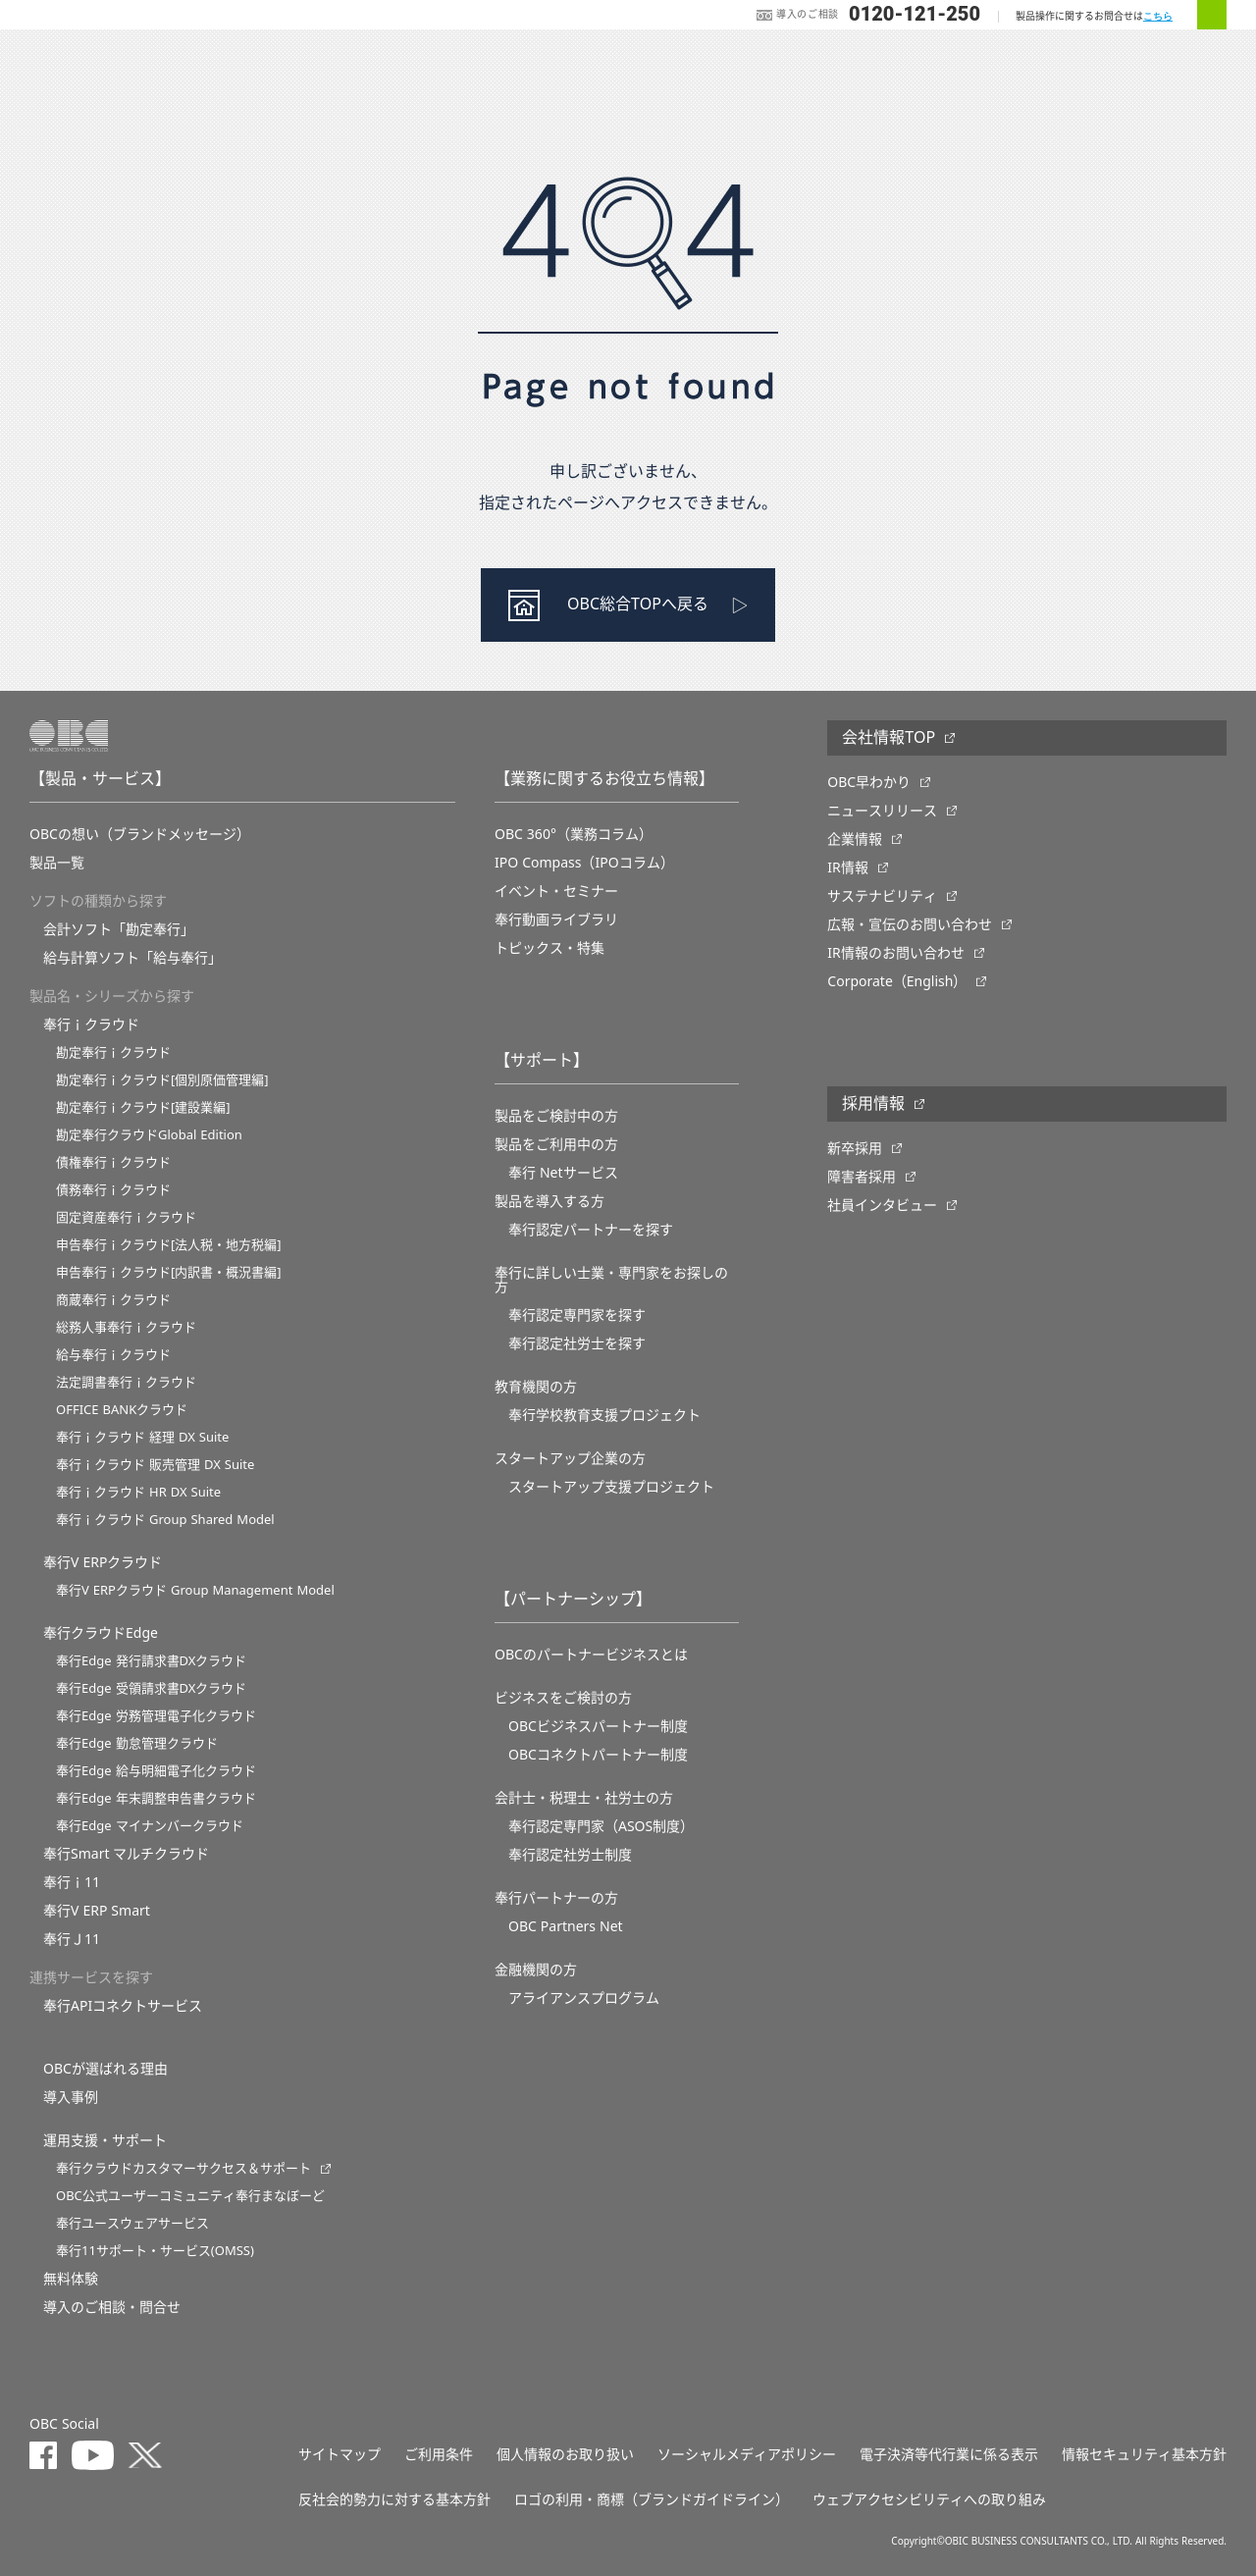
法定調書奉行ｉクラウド (126, 1382)
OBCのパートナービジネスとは (591, 1654)
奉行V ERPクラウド (102, 1562)
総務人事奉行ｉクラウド (126, 1327)
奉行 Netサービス (563, 1173)
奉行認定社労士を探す (577, 1343)
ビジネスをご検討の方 (563, 1698)
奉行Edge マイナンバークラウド (149, 1825)
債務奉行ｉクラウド (113, 1189)
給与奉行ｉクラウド (113, 1354)
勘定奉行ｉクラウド (113, 1052)
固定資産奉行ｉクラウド (126, 1217)
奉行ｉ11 (71, 1882)
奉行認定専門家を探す (577, 1315)
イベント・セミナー (556, 891)
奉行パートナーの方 (556, 1898)
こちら (1158, 16)
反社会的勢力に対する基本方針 (394, 2499)
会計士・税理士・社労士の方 (584, 1798)
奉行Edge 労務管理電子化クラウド (156, 1715)
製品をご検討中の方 (556, 1116)
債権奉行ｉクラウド (113, 1162)
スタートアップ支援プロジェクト (611, 1487)
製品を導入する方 (549, 1201)
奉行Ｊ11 (71, 1939)
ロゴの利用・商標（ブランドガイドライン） (651, 2499)
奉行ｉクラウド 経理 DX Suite (142, 1437)
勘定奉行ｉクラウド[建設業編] (143, 1107)
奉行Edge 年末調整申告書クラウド (156, 1798)
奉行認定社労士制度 (570, 1855)
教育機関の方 (536, 1386)
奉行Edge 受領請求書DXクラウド (151, 1688)
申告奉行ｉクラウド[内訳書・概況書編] (169, 1272)
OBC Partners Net (565, 1926)
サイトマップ (339, 2454)
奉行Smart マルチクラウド (126, 1854)
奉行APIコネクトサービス (122, 2006)
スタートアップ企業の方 (570, 1458)
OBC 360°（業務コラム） (574, 834)
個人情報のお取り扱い (565, 2454)
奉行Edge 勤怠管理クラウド (137, 1743)
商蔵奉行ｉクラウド (113, 1299)
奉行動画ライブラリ (556, 919)
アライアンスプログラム (583, 1998)
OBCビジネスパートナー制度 (598, 1726)
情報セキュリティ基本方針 (1144, 2454)
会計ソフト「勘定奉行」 (118, 929)
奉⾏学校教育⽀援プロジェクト (604, 1415)
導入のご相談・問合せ (112, 2307)
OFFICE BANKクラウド (121, 1409)
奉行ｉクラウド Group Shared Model (165, 1519)
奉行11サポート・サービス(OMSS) (155, 2250)
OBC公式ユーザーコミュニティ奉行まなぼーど (190, 2195)
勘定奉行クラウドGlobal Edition (149, 1135)
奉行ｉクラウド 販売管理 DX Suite (155, 1464)
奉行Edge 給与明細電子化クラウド (156, 1770)
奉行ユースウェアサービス (132, 2223)
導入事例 (70, 2097)
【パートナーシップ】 (573, 1599)
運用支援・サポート (105, 2140)
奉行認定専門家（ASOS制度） (601, 1826)
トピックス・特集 (549, 948)
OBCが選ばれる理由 (105, 2069)
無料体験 (70, 2279)
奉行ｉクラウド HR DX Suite (138, 1492)
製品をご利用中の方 (556, 1144)
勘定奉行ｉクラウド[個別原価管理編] (162, 1080)
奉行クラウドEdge (100, 1633)
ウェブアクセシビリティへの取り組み (929, 2499)
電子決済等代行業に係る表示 (949, 2454)
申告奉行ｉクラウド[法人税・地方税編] (169, 1244)
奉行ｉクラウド (91, 1024)
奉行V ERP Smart (96, 1911)
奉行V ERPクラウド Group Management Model (195, 1590)
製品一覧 (56, 862)
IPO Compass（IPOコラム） (584, 862)
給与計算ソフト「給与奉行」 (132, 958)
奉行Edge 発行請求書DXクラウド (151, 1661)
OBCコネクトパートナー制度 (598, 1754)
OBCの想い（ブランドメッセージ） (139, 834)
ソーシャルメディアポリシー (746, 2454)
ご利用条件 (438, 2454)
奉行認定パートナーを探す (590, 1229)
